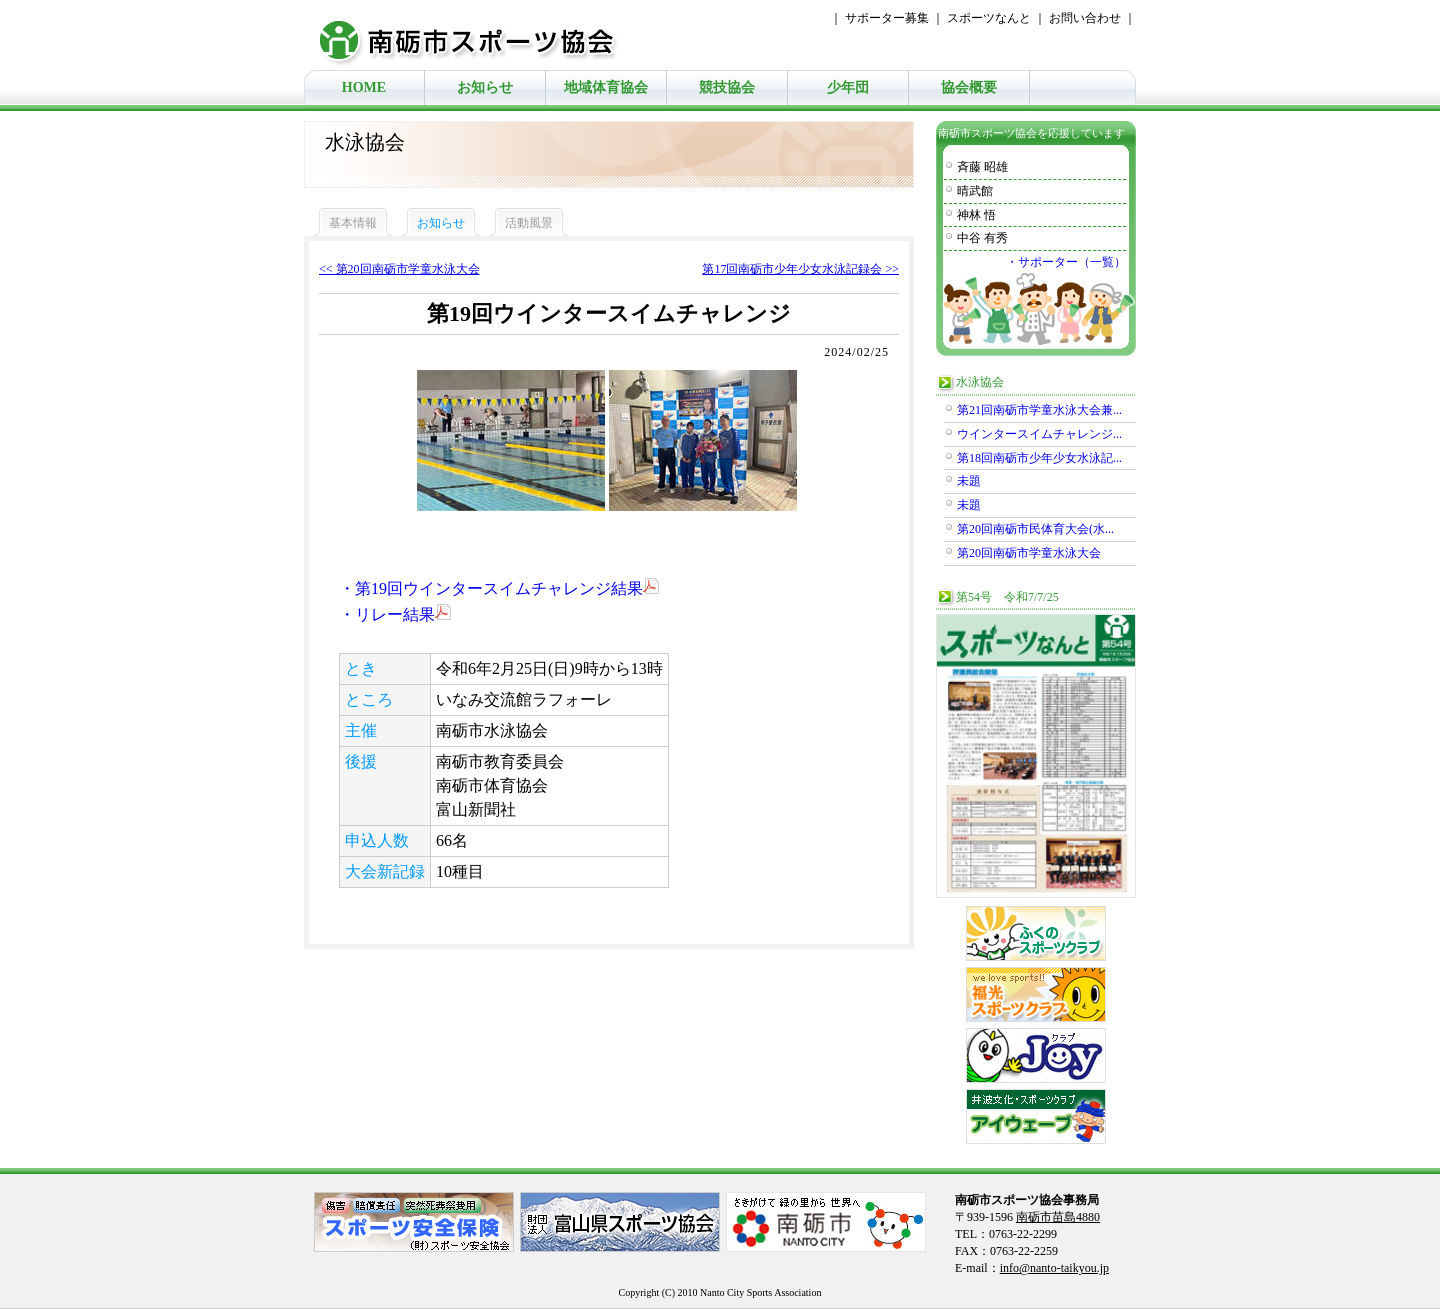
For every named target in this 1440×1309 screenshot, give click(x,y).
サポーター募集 (887, 18)
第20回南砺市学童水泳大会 (1029, 553)
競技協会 (727, 87)
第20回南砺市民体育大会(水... (1035, 529)
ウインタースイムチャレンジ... (1039, 434)
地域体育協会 (606, 87)
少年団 (848, 87)
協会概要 (969, 87)
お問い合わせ (1085, 18)
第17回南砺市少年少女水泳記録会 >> (800, 269)
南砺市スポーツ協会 (479, 35)
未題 (969, 481)
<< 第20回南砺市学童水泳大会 (399, 269)
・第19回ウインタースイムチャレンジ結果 (499, 588)
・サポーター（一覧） (1066, 262)
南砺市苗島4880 (1058, 1217)
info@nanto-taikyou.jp (1054, 1268)
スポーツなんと (989, 18)
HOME (364, 87)
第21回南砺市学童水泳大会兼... (1039, 410)
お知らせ (485, 87)
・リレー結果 (395, 614)
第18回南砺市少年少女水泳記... (1039, 458)
